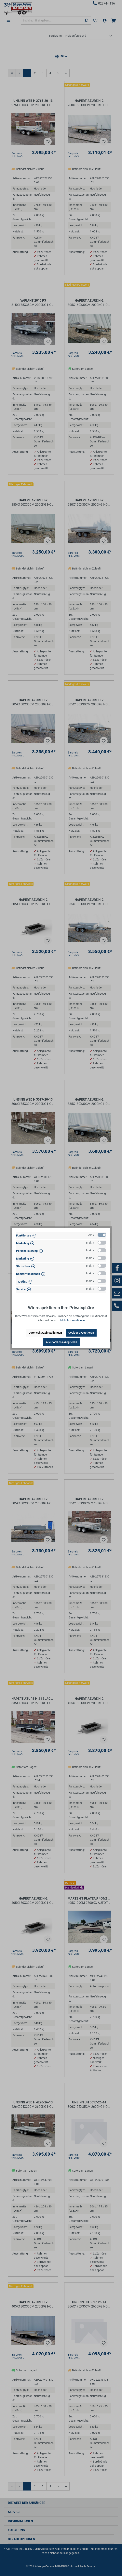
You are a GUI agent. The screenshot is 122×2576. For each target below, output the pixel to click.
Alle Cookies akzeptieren (61, 1342)
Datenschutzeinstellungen (45, 1332)
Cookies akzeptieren (81, 1332)
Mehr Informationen (72, 1320)
